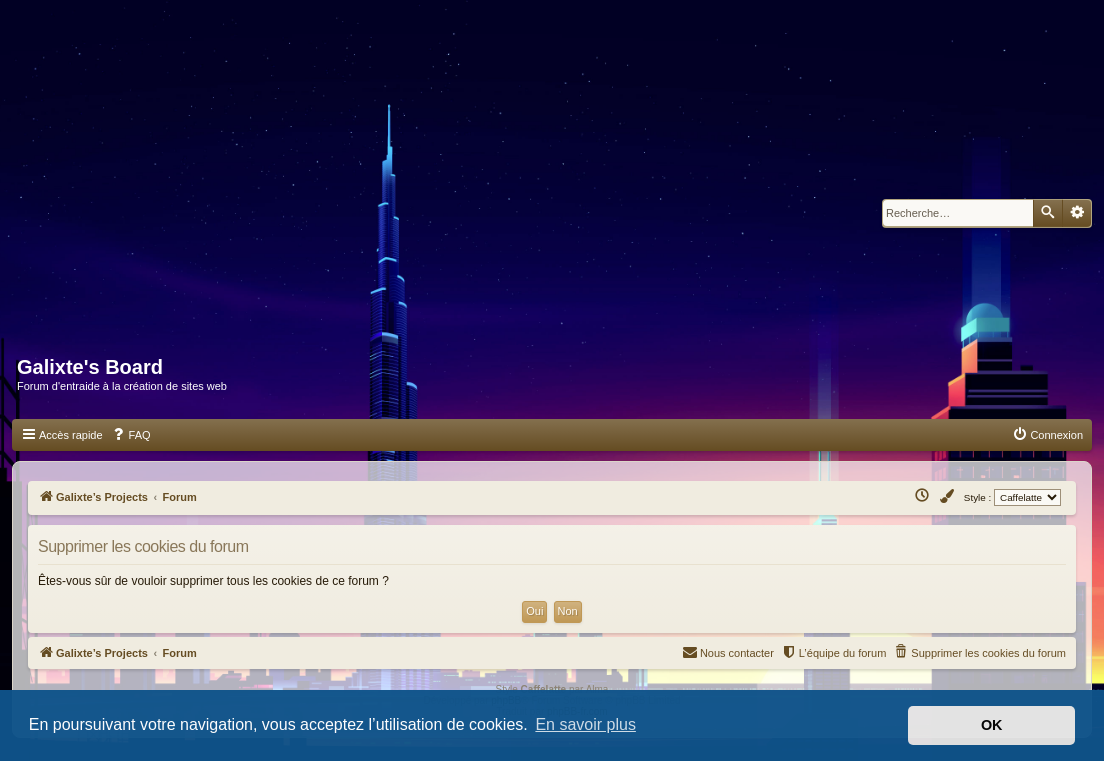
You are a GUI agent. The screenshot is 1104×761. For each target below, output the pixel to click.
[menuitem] (131, 435)
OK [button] (992, 725)
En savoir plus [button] (585, 724)
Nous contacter (728, 651)
